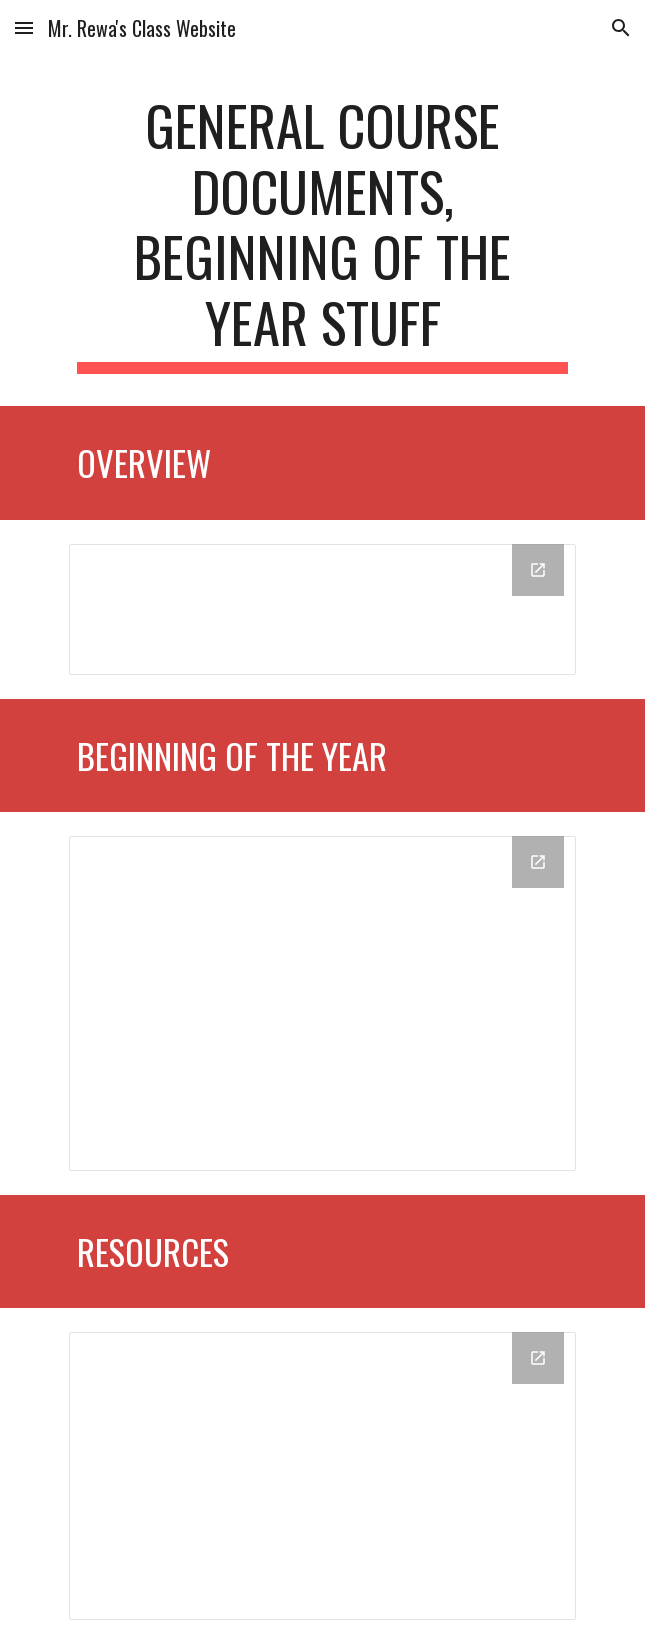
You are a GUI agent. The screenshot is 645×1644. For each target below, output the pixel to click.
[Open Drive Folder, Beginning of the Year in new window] (538, 862)
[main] (322, 233)
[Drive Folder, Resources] (322, 1476)
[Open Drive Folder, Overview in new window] (538, 570)
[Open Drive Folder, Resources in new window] (538, 1358)
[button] (24, 27)
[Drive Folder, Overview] (322, 609)
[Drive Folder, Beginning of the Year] (322, 1003)
